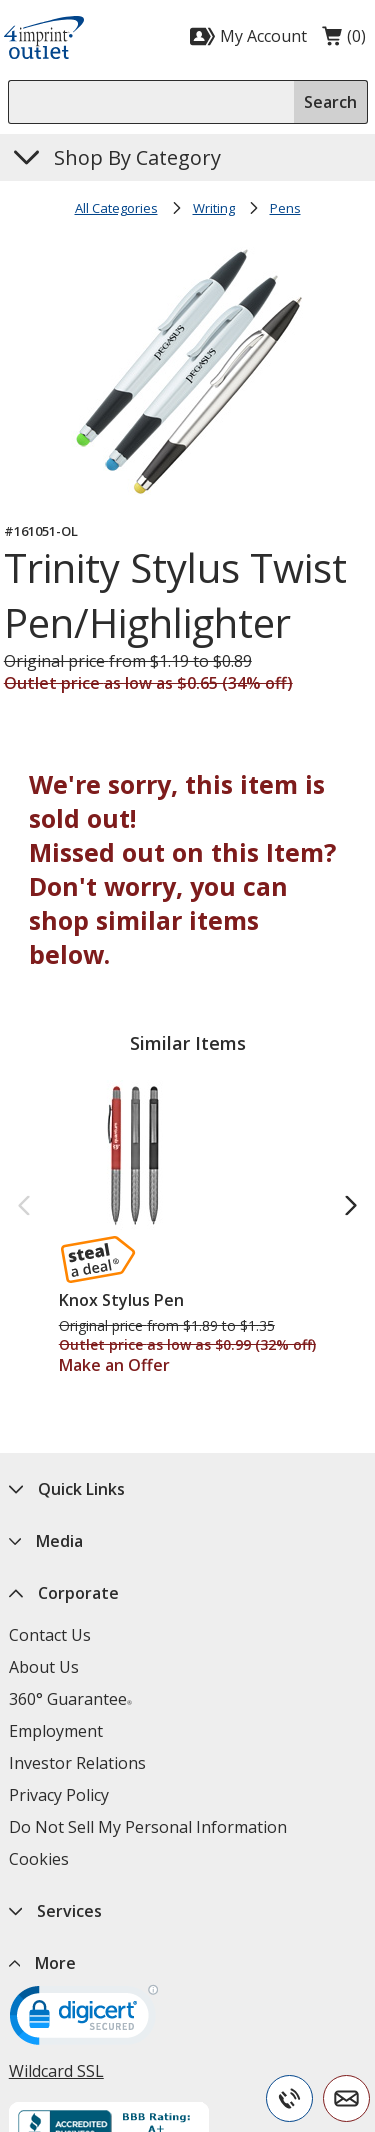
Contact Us (50, 1635)
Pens (285, 208)
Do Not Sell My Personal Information (148, 1827)
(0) (344, 41)
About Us (44, 1667)
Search (330, 102)
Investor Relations (77, 1763)
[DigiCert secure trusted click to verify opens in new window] (84, 2022)
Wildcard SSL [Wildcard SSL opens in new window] (56, 2071)
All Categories (116, 208)
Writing (214, 208)
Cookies (39, 1859)
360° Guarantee (70, 1699)
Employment (56, 1731)
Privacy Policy (59, 1795)
